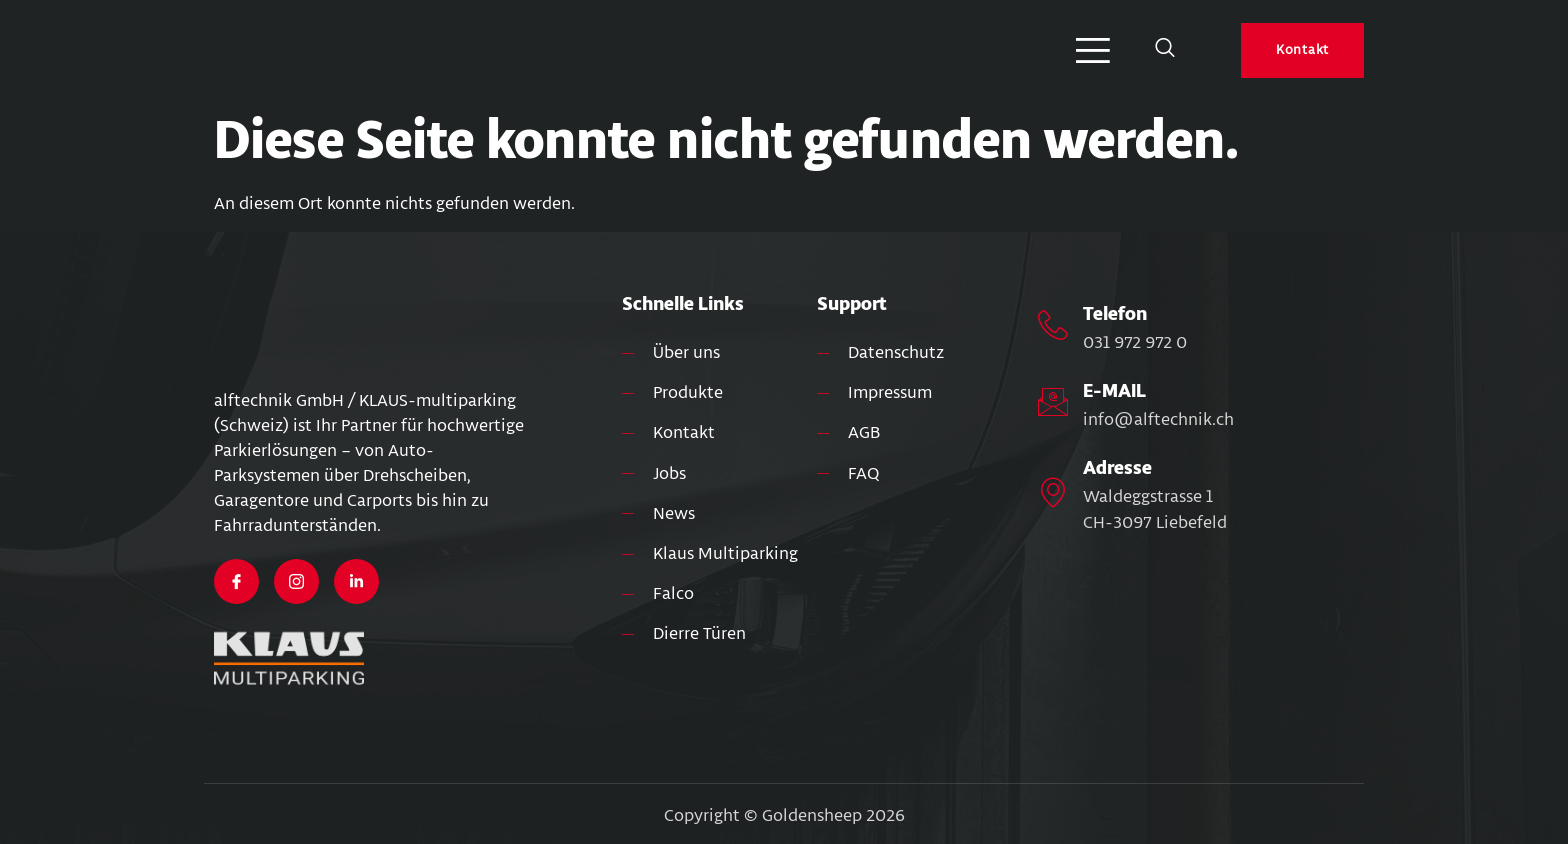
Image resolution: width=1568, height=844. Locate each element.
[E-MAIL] (1053, 402)
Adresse (1117, 468)
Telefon (1115, 314)
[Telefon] (1053, 325)
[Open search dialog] (1165, 51)
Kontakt (1302, 50)
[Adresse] (1053, 492)
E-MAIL (1114, 391)
